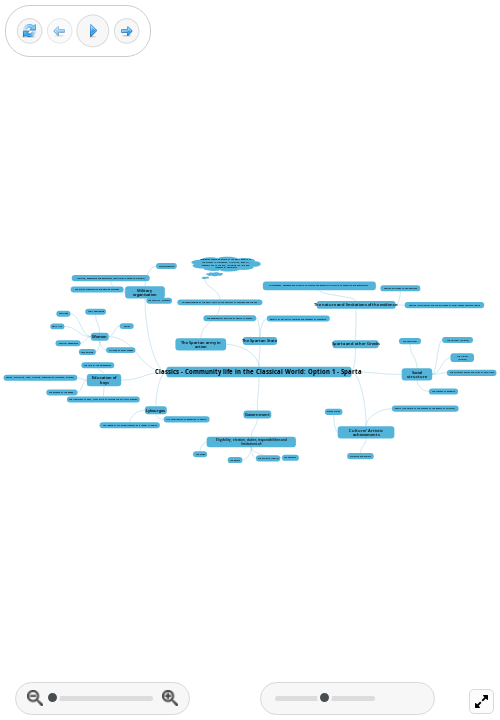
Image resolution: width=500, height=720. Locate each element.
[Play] (93, 31)
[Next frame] (126, 31)
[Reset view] (29, 31)
